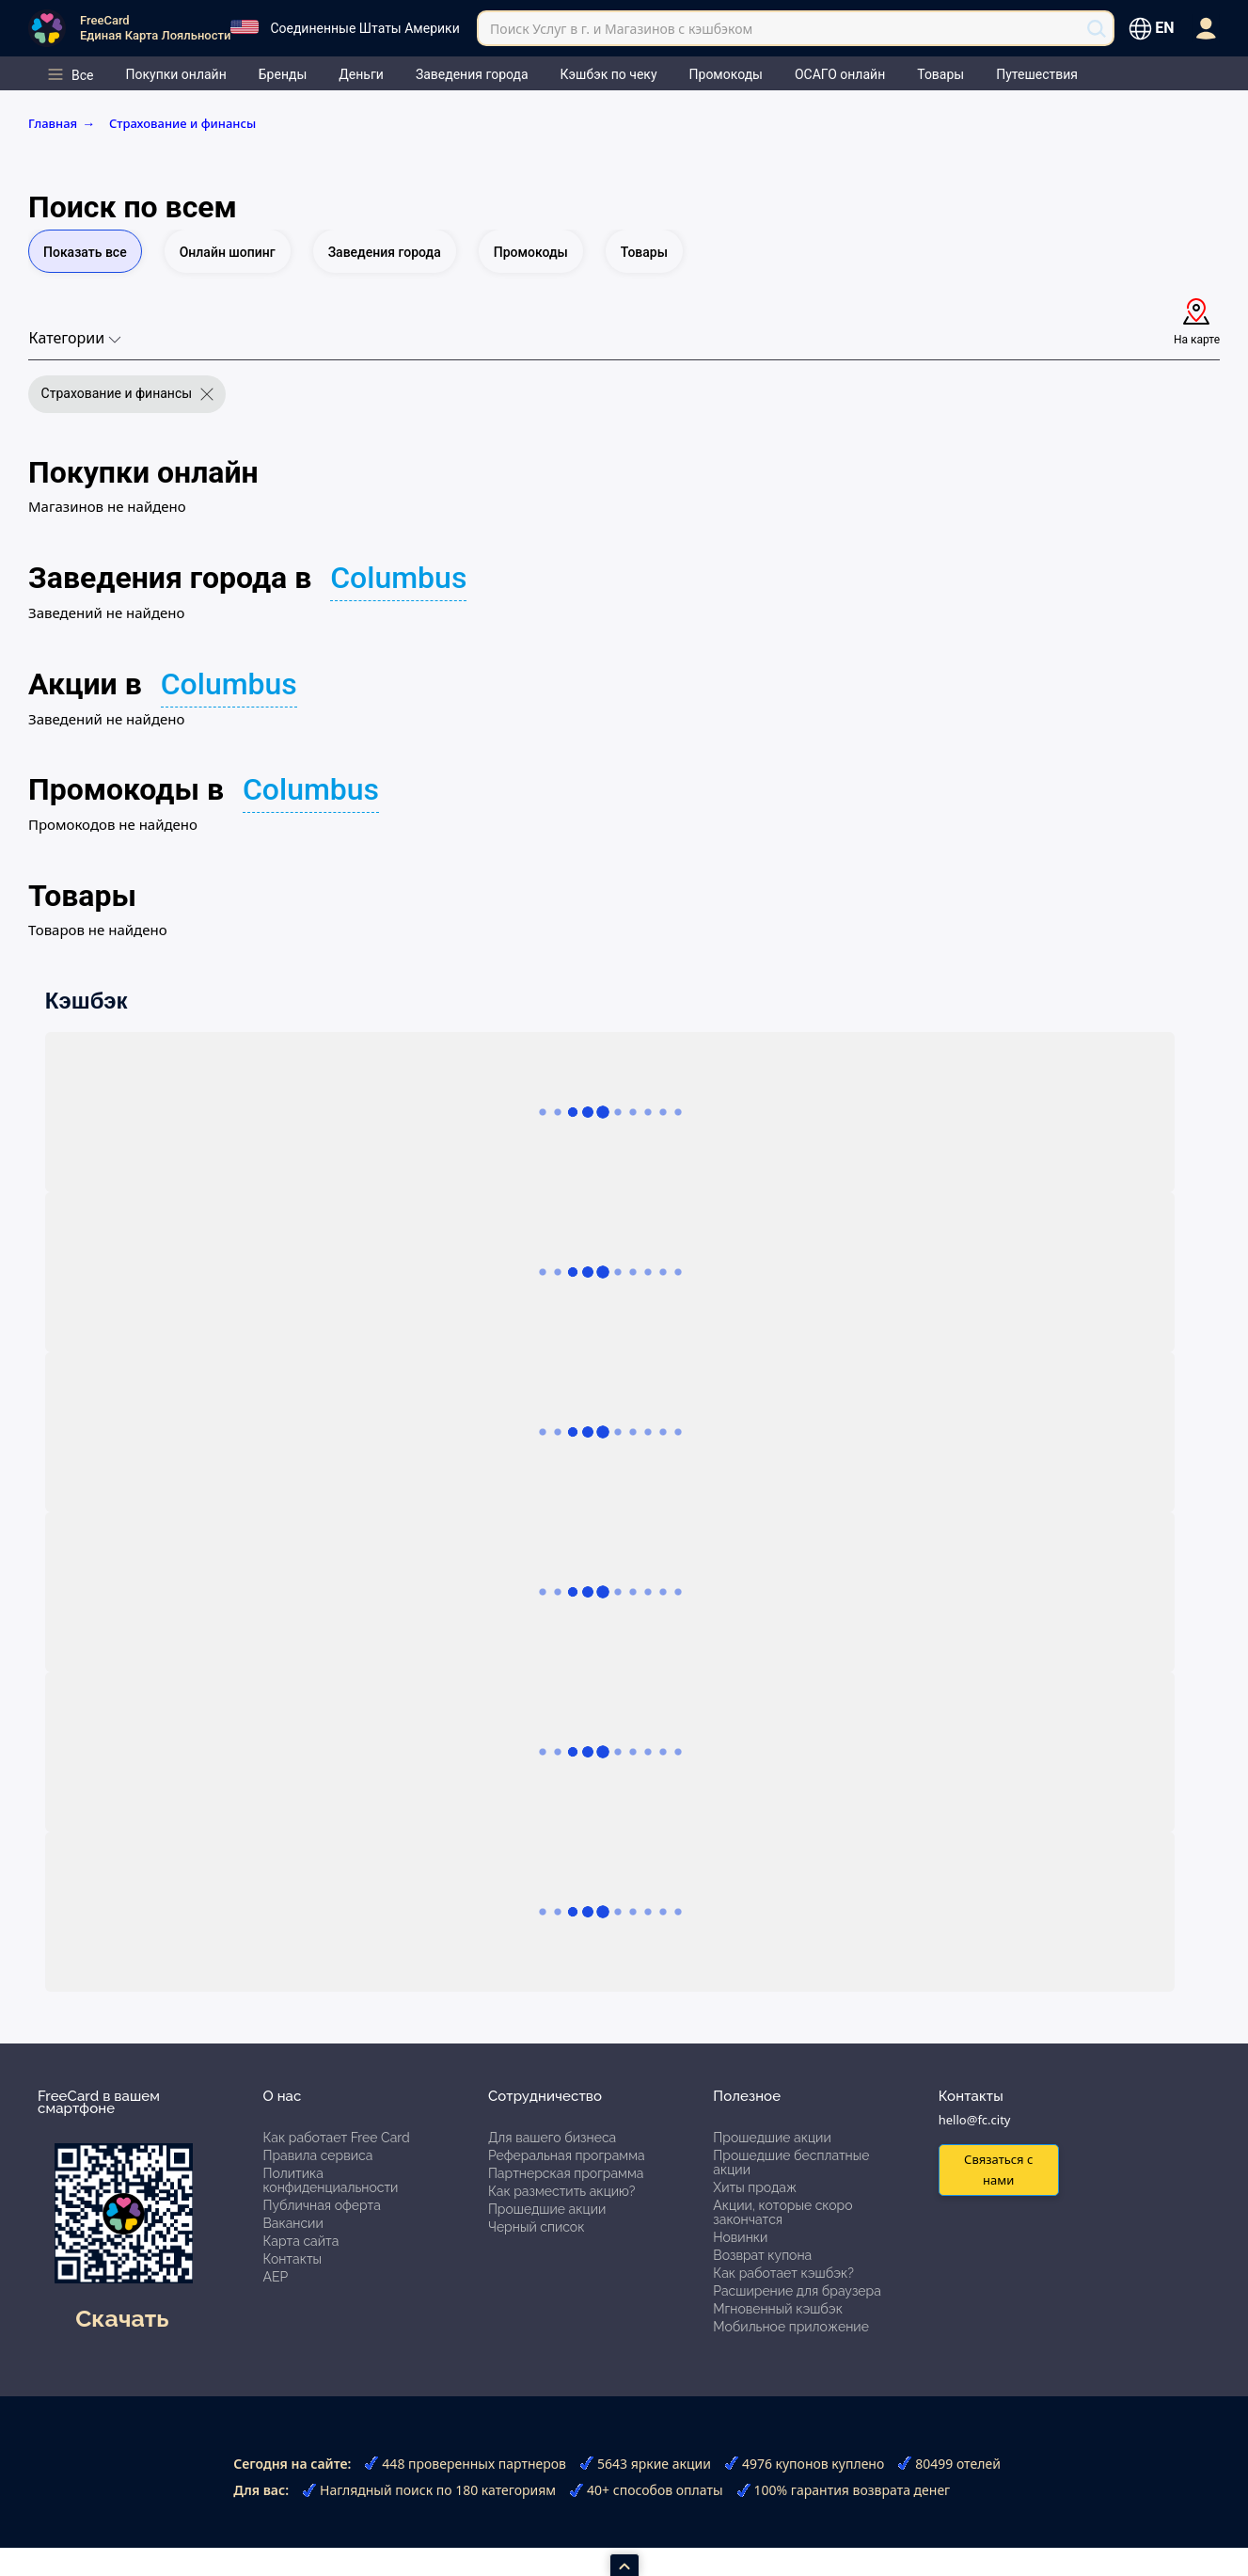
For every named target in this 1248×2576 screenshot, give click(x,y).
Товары (644, 252)
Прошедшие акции (547, 2209)
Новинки (740, 2237)
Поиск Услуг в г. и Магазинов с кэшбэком (621, 29)
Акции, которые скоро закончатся (782, 2212)
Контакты (292, 2258)
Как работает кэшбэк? (783, 2273)
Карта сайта (300, 2241)
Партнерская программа (565, 2173)
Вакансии (292, 2223)
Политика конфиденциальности (330, 2180)
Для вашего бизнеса (552, 2137)
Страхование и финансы (182, 123)
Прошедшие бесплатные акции (791, 2162)
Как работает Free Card (335, 2137)
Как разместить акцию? (561, 2191)
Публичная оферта (321, 2205)
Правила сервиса (317, 2155)
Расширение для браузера (797, 2290)
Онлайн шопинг (228, 252)
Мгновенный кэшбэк (778, 2308)
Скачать (121, 2318)
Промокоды (531, 252)
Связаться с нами (998, 2169)
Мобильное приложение (791, 2326)
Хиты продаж (755, 2187)
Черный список (536, 2226)
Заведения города (384, 252)
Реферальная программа (566, 2155)
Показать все (85, 252)
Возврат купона (762, 2255)
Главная (65, 123)
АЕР (275, 2276)
